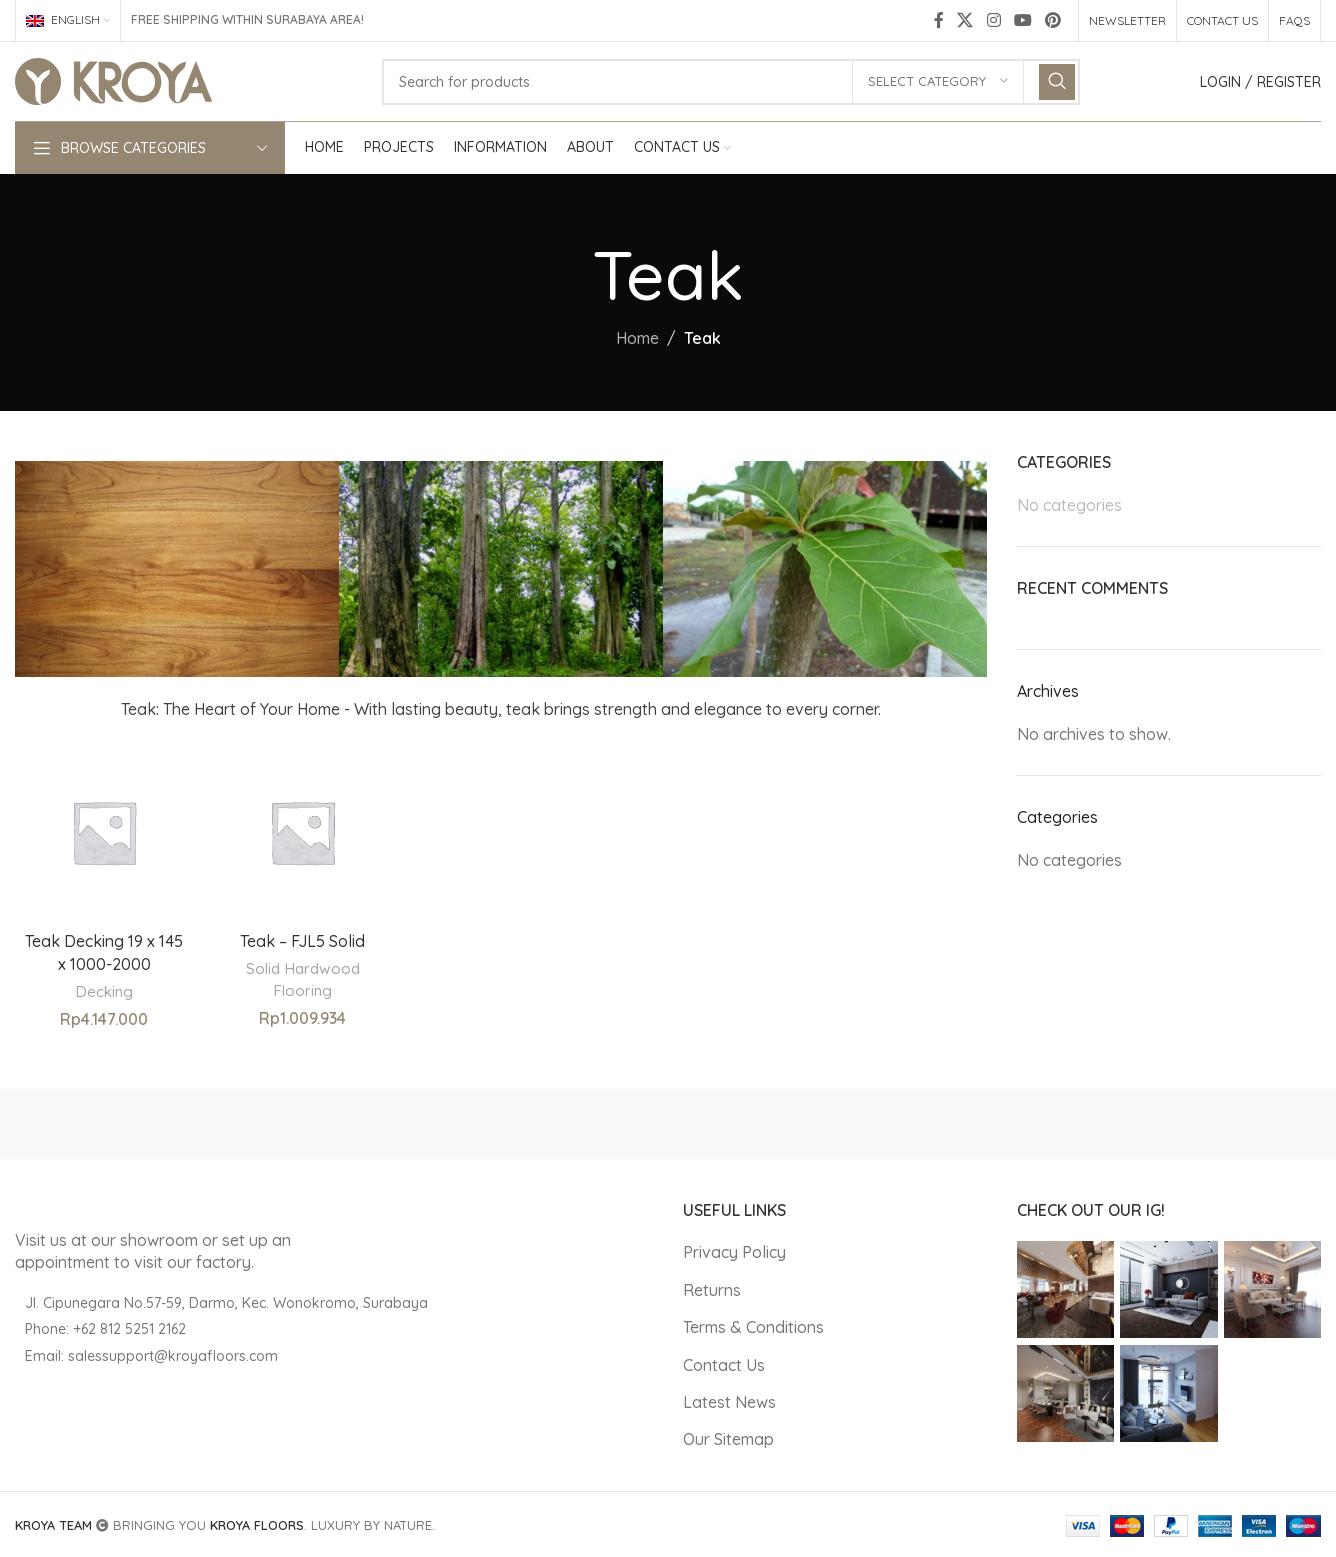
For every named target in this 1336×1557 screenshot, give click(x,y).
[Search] (731, 82)
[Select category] (938, 82)
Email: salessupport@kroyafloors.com (151, 1356)
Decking (104, 991)
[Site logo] (113, 80)
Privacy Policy (734, 1252)
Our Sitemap (728, 1439)
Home (637, 338)
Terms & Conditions (753, 1327)
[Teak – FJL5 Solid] (302, 832)
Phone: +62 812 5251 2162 (105, 1329)
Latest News (729, 1402)
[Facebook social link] (939, 20)
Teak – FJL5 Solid (302, 941)
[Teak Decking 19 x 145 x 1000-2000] (104, 832)
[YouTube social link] (1022, 20)
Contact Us (724, 1365)
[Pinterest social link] (1053, 20)
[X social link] (965, 20)
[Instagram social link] (993, 20)
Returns (712, 1290)
